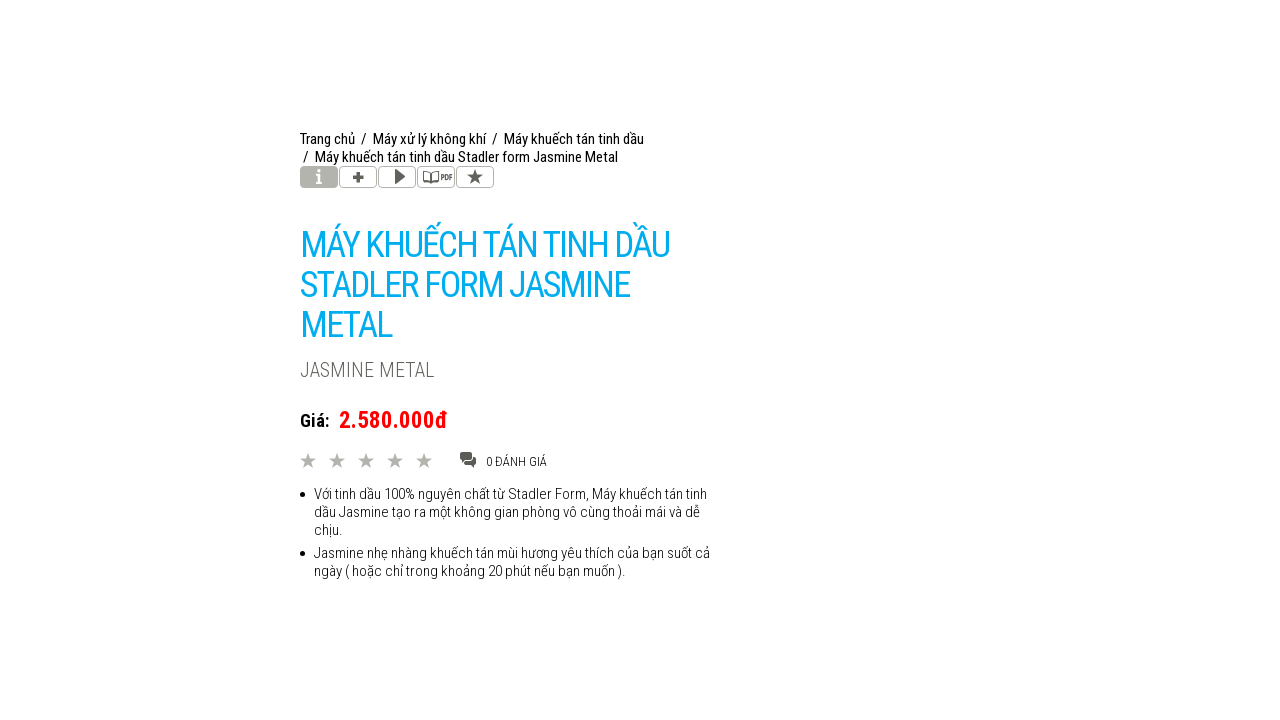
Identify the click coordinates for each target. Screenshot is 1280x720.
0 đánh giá (503, 460)
